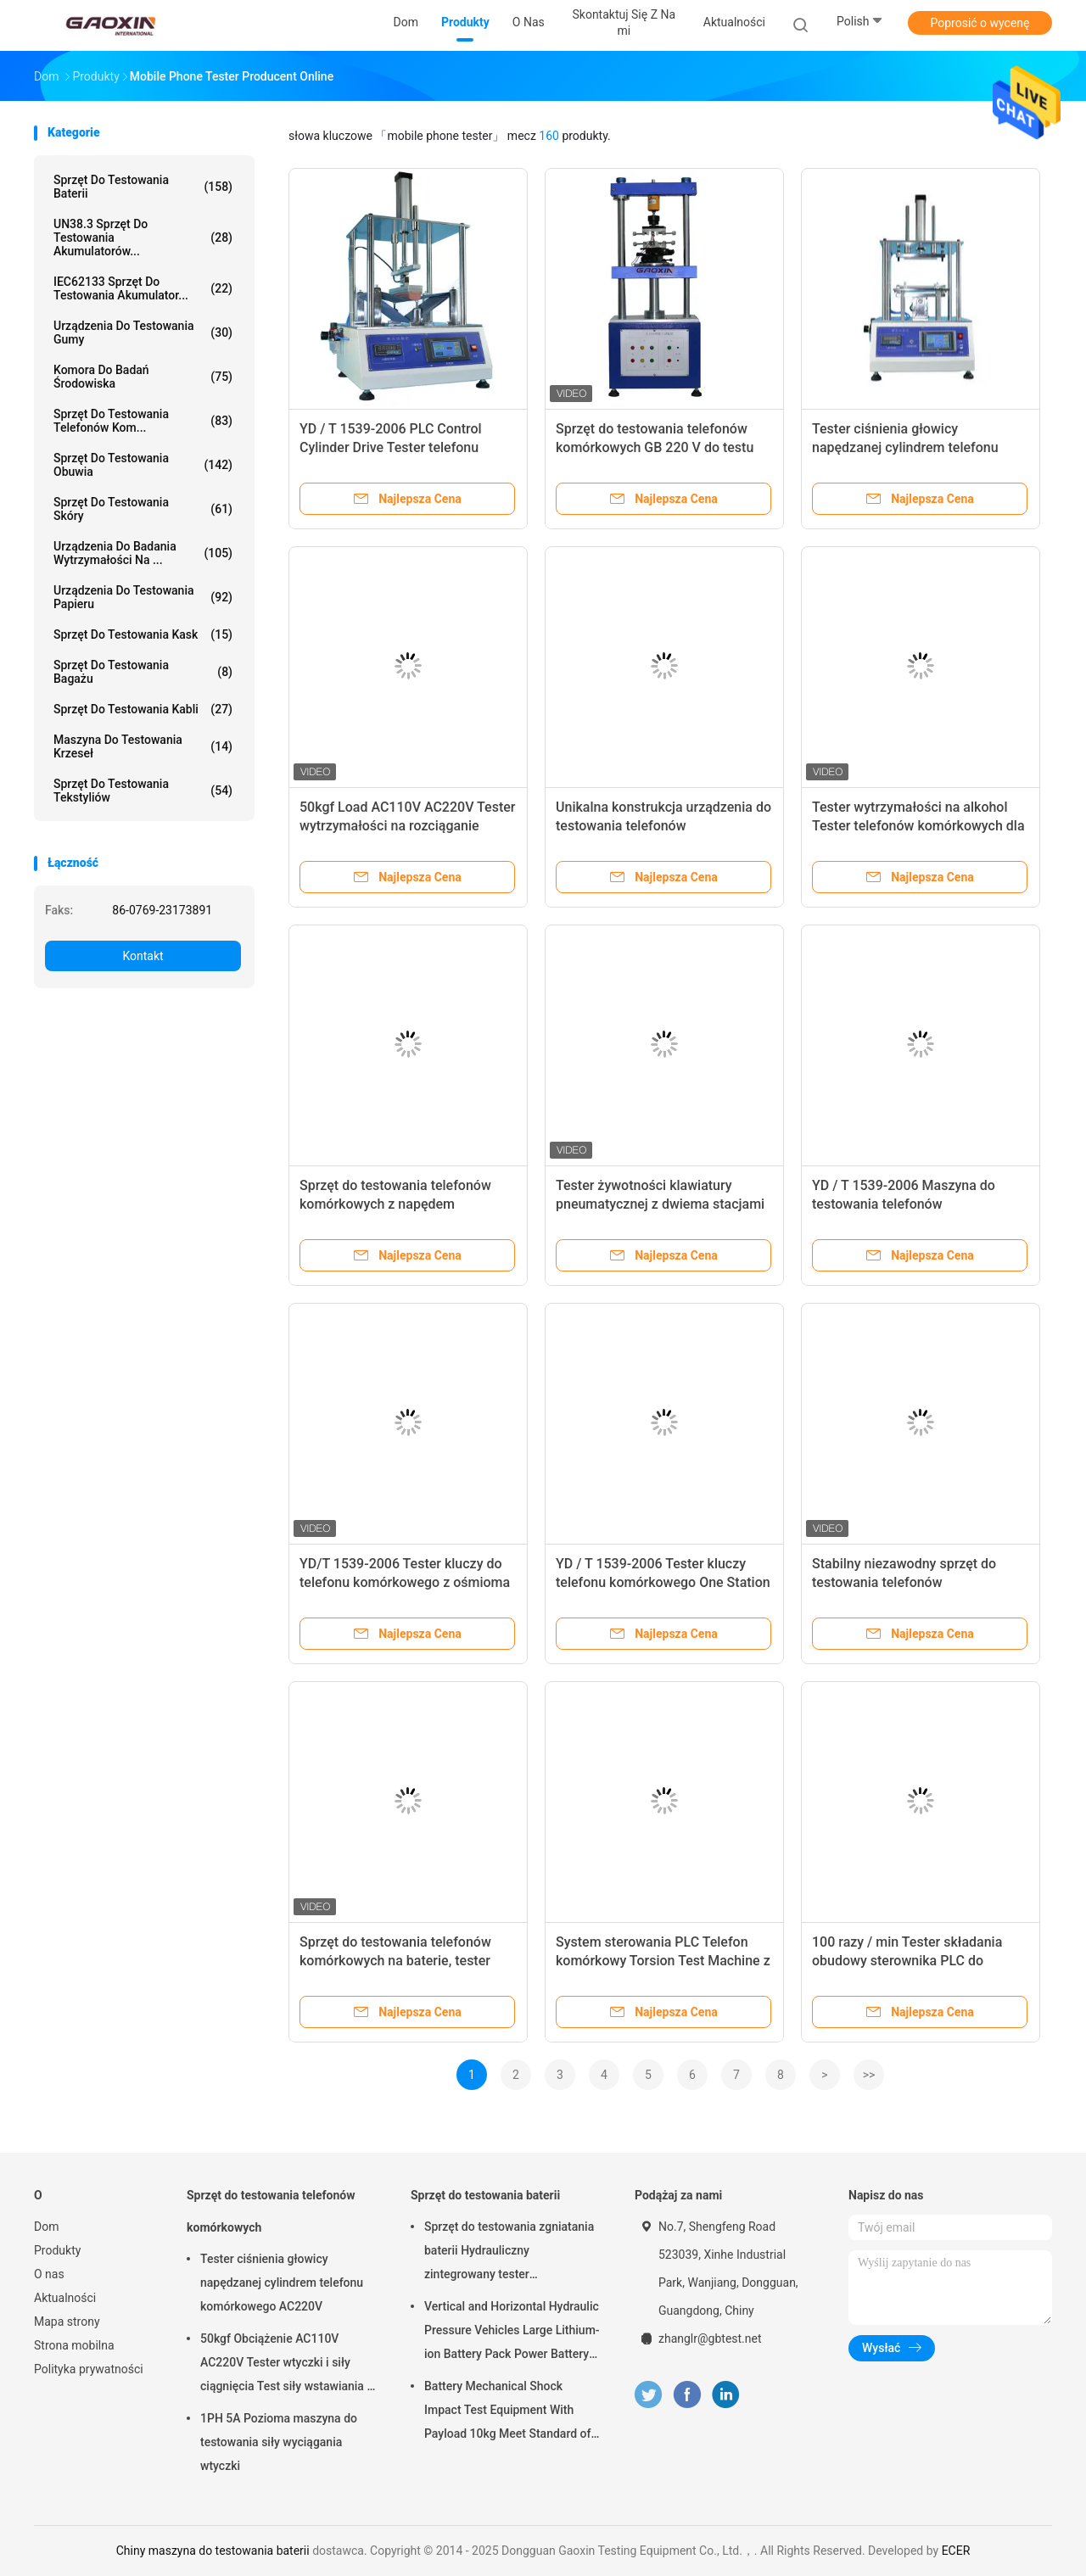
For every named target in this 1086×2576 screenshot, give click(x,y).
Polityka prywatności (88, 2369)
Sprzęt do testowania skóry (142, 508)
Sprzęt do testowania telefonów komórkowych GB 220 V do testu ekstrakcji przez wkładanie (654, 447)
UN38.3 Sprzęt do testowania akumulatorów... (142, 237)
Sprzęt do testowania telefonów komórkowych (271, 2211)
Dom (46, 2226)
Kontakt (142, 956)
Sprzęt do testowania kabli (142, 709)
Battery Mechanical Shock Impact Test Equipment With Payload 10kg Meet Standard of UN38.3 (507, 2412)
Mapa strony (67, 2321)
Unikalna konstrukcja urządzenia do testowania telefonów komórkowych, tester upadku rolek (663, 825)
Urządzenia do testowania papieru (142, 597)
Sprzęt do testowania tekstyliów (142, 790)
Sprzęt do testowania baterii (142, 186)
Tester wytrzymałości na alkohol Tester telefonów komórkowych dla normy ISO (918, 825)
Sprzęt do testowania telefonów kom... (142, 420)
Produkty (57, 2250)
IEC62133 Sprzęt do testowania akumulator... (142, 288)
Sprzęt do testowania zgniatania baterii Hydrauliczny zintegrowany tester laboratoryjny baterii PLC (509, 2253)
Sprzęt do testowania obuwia (142, 464)
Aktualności (65, 2298)
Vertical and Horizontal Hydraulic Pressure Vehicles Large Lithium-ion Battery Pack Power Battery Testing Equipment (512, 2332)
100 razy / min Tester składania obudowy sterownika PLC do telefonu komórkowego (907, 1960)
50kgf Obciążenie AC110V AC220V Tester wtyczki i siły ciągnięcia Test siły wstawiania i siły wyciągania (285, 2365)
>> (869, 2074)
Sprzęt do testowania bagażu (142, 671)
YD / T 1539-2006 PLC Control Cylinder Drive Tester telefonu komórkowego (390, 447)
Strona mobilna (74, 2345)
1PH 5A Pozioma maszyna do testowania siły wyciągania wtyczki (278, 2442)
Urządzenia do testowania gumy (142, 332)
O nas (49, 2274)
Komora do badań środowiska (142, 376)
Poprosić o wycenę (979, 23)
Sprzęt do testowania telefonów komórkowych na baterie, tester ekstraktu (395, 1960)
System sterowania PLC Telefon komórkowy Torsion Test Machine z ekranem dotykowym (663, 1960)
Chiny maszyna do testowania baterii (213, 2550)
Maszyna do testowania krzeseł (142, 746)
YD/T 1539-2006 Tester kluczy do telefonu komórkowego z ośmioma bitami (404, 1582)
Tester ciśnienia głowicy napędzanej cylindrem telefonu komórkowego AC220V (905, 447)
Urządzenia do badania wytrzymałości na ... (142, 553)
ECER (956, 2550)
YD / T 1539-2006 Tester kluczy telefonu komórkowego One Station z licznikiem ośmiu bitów (663, 1582)
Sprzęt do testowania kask (142, 634)
